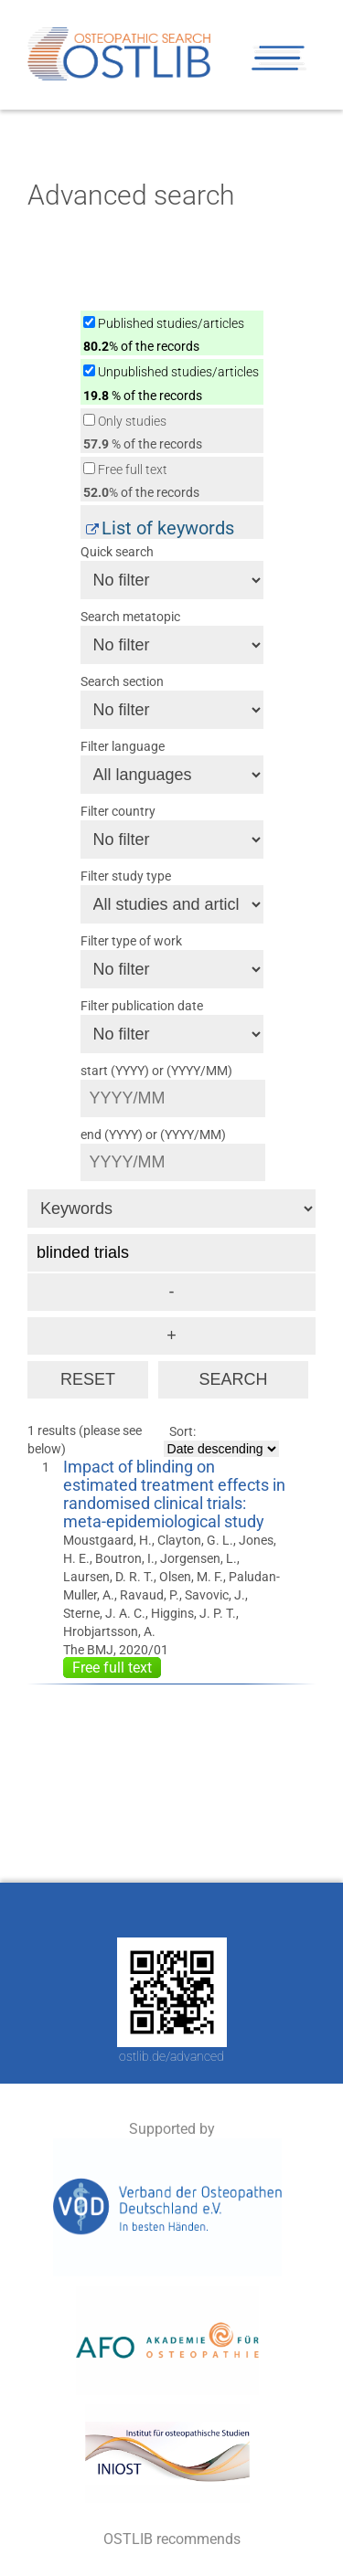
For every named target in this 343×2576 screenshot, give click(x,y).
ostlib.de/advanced (171, 2056)
